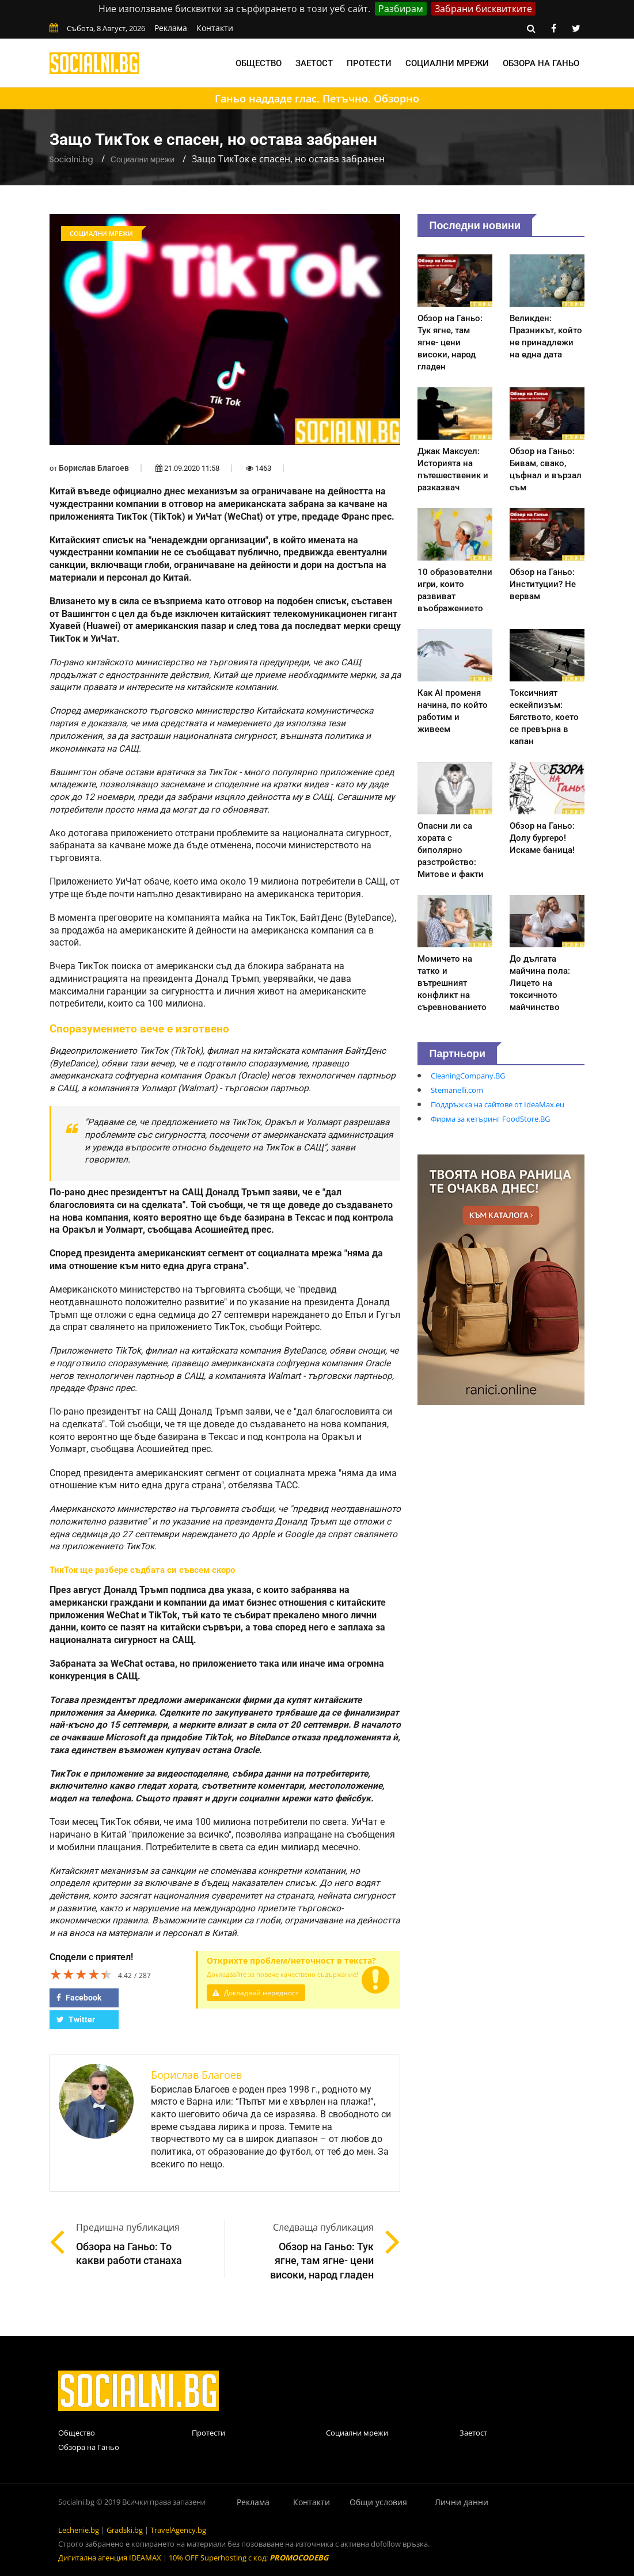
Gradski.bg (125, 2530)
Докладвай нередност (258, 1993)
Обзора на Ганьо (541, 63)
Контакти (214, 27)
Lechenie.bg (78, 2530)
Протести (369, 63)
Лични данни (461, 2502)
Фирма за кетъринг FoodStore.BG (490, 1119)
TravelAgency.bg (178, 2530)
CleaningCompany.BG (468, 1075)
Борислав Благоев (94, 467)
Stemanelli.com (457, 1090)
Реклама (170, 27)
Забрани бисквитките (483, 8)
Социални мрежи (447, 63)
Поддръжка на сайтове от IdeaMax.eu (497, 1104)
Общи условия (378, 2502)
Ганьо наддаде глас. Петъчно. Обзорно (317, 98)
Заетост (314, 63)
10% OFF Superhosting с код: (248, 2557)
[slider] (81, 1974)
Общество (259, 63)
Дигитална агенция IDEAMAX (109, 2557)
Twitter (75, 2019)
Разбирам (400, 8)
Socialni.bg (71, 159)
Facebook (78, 1997)
